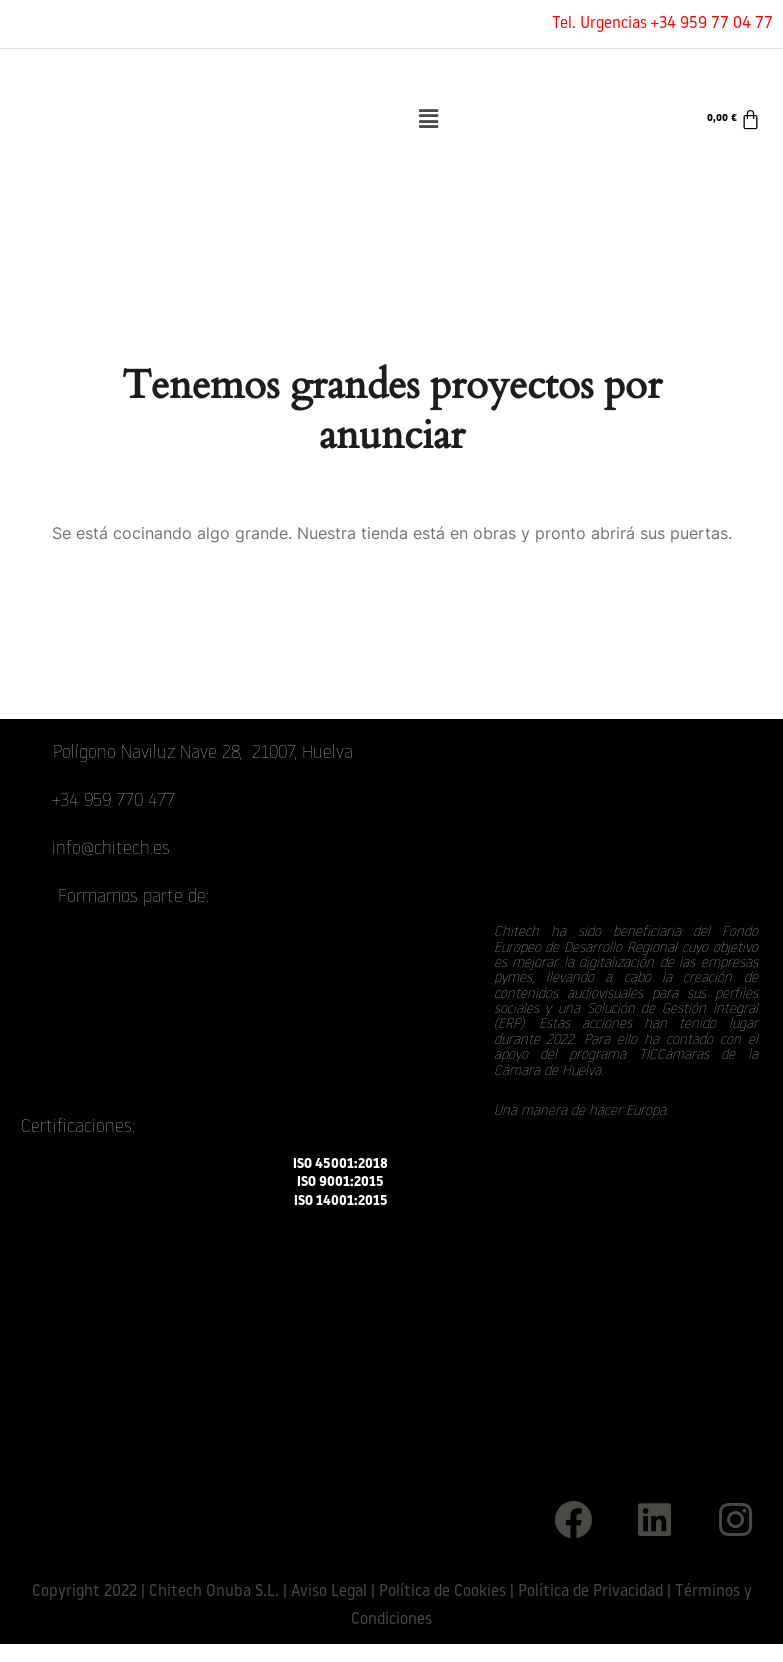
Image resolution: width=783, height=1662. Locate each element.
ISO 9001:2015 (341, 1182)
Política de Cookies (442, 1592)
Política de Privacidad (590, 1592)
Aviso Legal (329, 1592)
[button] (429, 119)
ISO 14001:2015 (340, 1200)
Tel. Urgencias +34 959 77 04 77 (662, 24)
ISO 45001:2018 (341, 1164)
